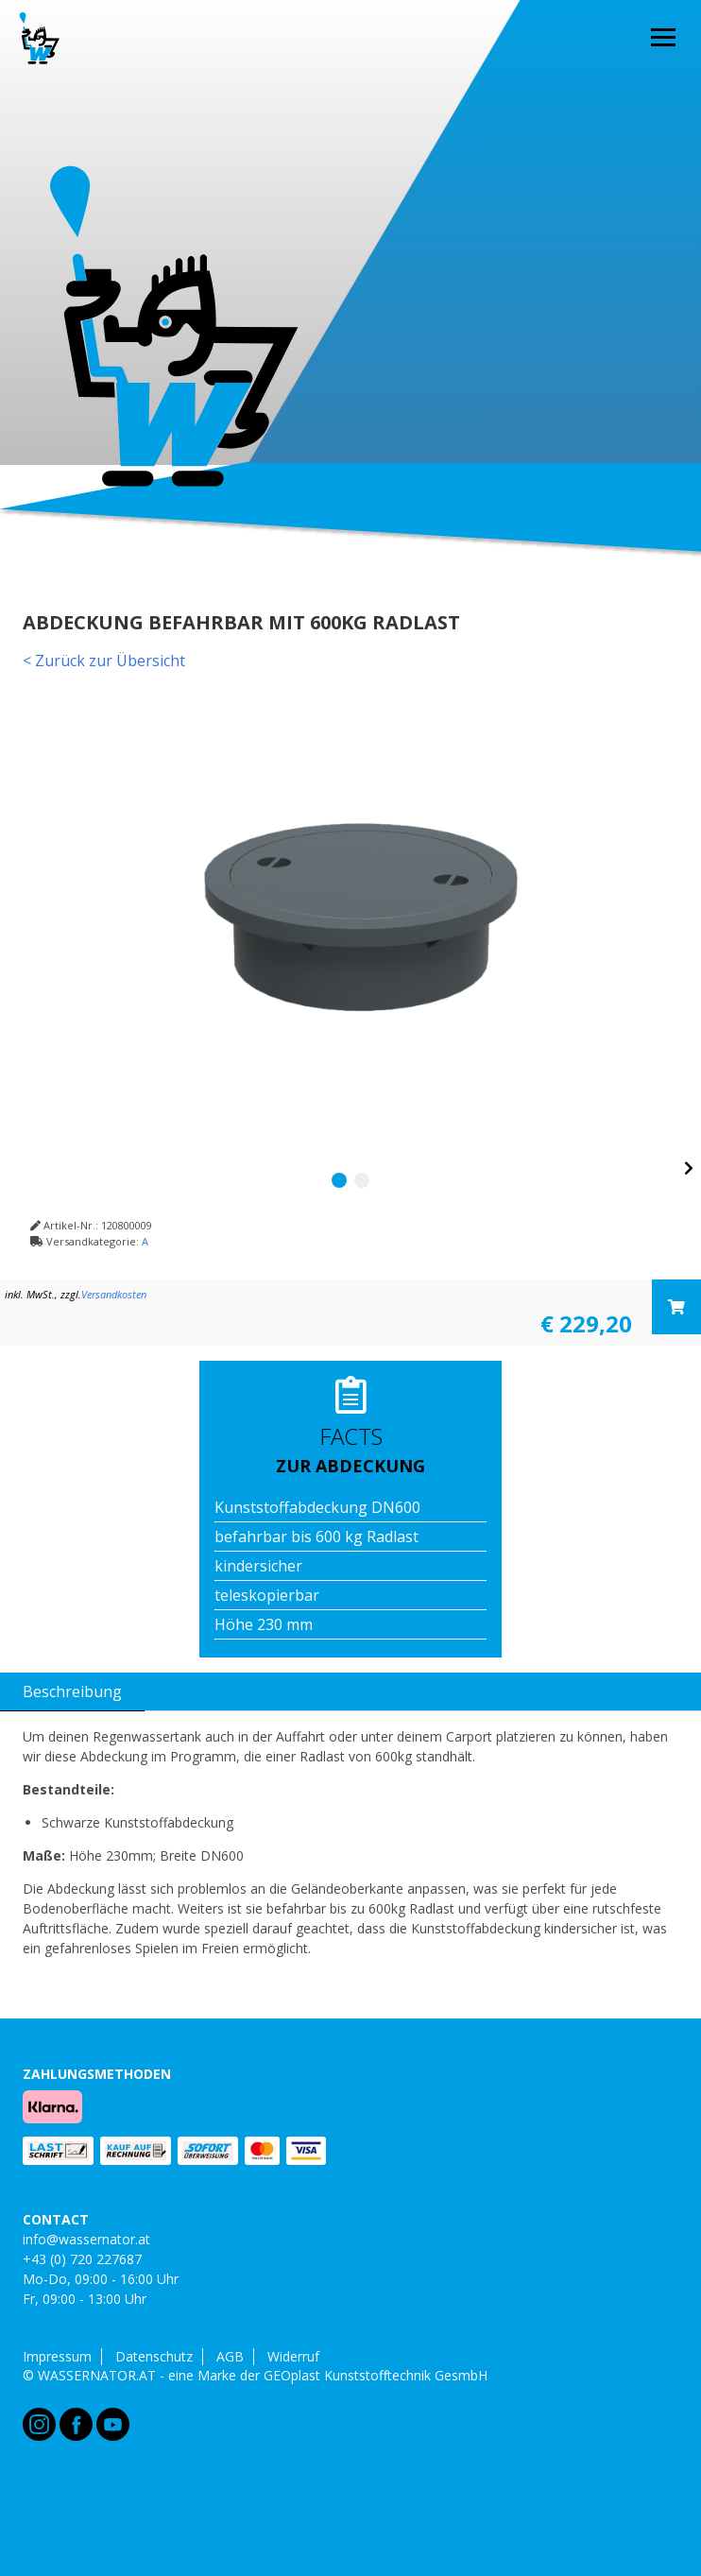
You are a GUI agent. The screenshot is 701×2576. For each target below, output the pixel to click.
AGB (230, 2356)
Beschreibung (72, 1691)
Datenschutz (154, 2356)
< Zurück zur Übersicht (104, 660)
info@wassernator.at (86, 2239)
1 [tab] (339, 1180)
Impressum (57, 2356)
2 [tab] (361, 1180)
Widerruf (293, 2356)
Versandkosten (113, 1294)
